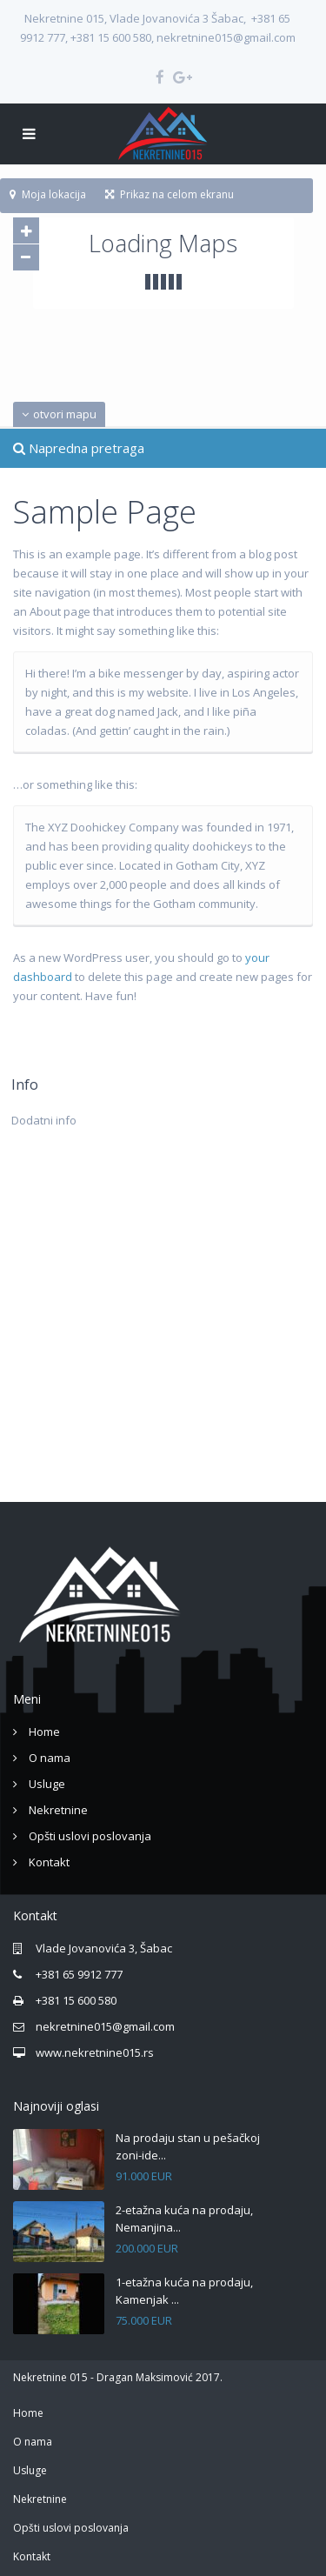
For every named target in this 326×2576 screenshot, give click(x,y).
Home (44, 1731)
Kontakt (49, 1862)
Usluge (47, 1784)
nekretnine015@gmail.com (105, 2026)
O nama (49, 1757)
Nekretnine (58, 1810)
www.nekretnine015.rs (95, 2052)
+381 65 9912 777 (79, 1974)
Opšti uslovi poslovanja (90, 1836)
